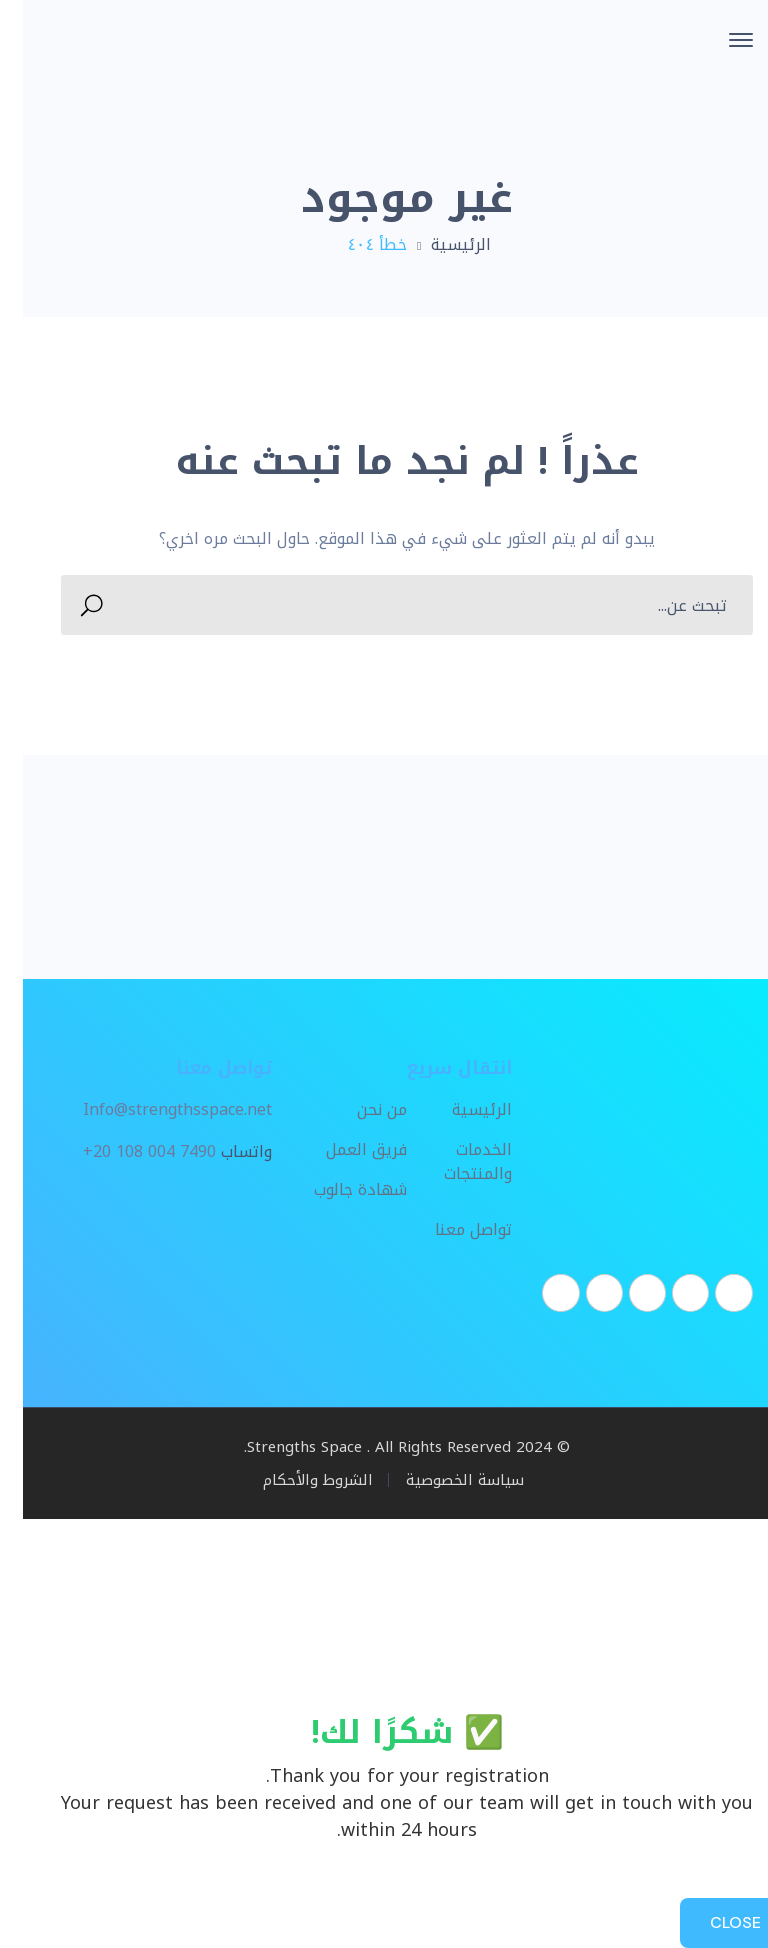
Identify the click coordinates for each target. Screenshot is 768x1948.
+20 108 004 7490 (126, 1152)
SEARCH (74, 605)
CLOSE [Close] (712, 1922)
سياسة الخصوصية (442, 1480)
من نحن (359, 1111)
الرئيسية (438, 245)
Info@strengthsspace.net (154, 1110)
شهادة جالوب (337, 1191)
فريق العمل (343, 1151)
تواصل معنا (450, 1231)
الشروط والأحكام (295, 1480)
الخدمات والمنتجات (455, 1163)
